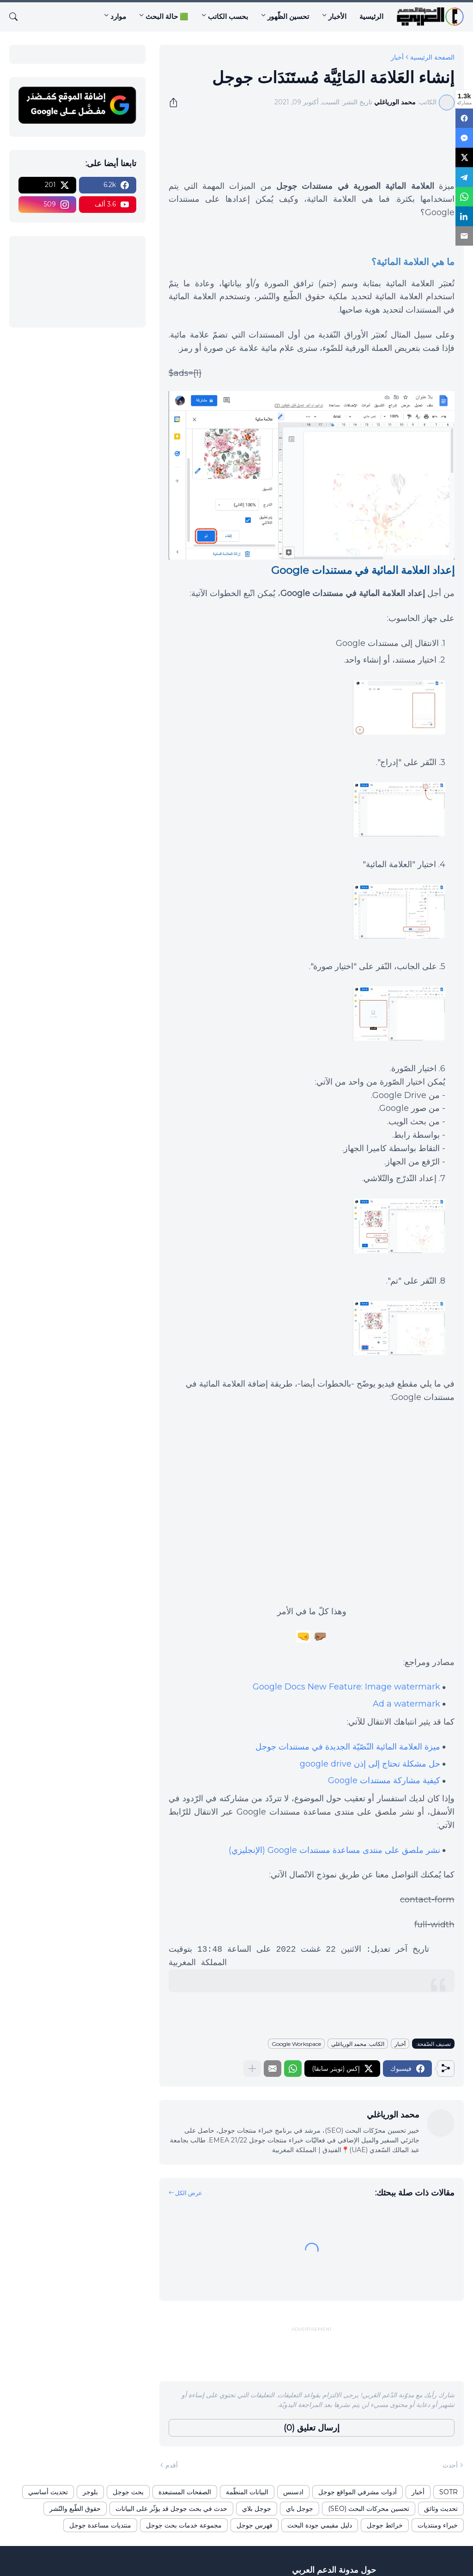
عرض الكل (188, 2192)
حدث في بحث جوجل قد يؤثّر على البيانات (171, 2508)
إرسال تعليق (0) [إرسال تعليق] (312, 2428)
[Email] (464, 228)
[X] (464, 154)
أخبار (397, 57)
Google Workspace (296, 2043)
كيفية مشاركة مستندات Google (384, 1780)
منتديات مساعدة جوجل (100, 2525)
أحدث (450, 2465)
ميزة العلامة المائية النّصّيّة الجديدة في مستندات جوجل (347, 1747)
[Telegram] (464, 173)
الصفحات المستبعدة (184, 2492)
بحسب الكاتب (228, 16)
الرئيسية (371, 16)
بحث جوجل (128, 2492)
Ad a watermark (406, 1704)
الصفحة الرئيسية (432, 57)
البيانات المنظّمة (247, 2492)
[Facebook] (464, 118)
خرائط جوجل (385, 2525)
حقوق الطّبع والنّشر (75, 2508)
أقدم (171, 2465)
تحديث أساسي (48, 2492)
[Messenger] (464, 136)
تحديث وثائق (441, 2508)
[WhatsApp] (464, 191)
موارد (118, 16)
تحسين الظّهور (288, 16)
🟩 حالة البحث (167, 16)
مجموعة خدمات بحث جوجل (184, 2525)
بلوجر (90, 2492)
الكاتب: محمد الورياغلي (357, 2043)
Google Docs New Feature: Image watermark (346, 1687)
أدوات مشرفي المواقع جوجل (357, 2492)
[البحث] (17, 16)
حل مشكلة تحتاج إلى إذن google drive (370, 1764)
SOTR (448, 2492)
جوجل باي (299, 2508)
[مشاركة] (176, 102)
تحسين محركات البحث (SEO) (368, 2508)
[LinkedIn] (464, 210)
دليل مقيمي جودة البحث (319, 2525)
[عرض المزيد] (252, 2068)
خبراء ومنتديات (438, 2525)
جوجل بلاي (256, 2508)
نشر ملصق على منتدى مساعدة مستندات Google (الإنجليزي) (334, 1850)
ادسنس (293, 2492)
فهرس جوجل (254, 2525)
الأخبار (337, 16)
